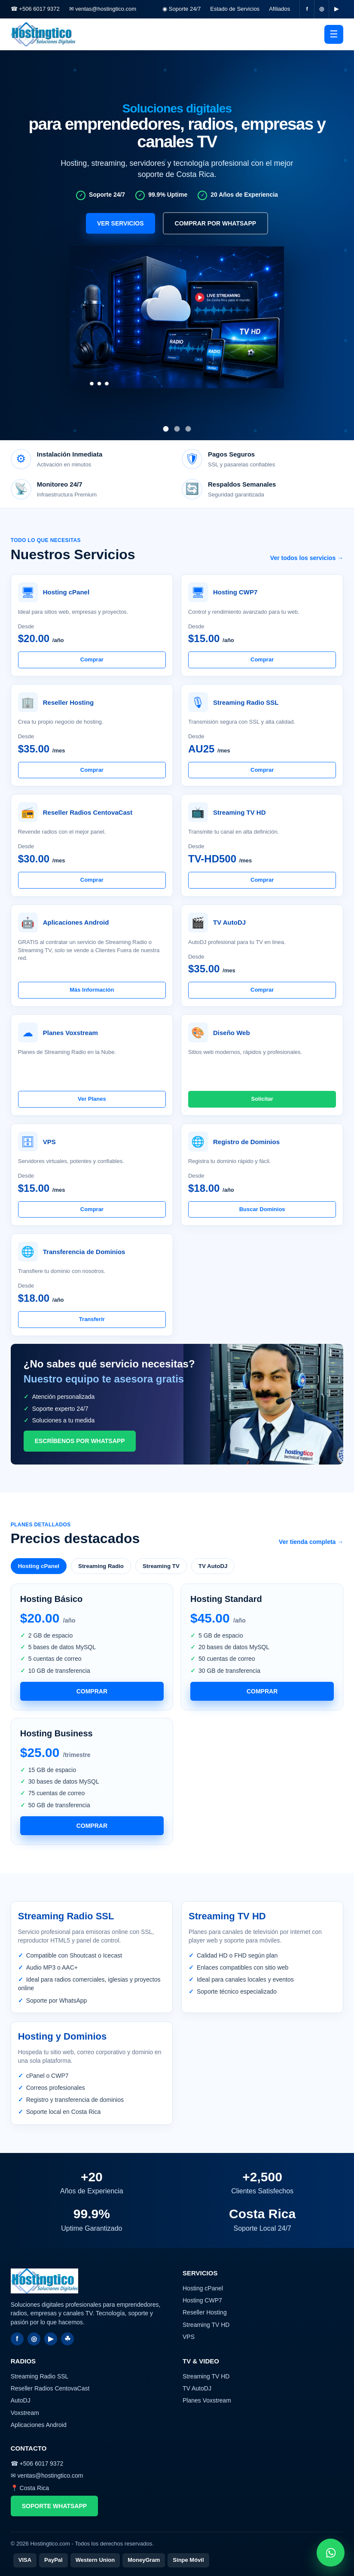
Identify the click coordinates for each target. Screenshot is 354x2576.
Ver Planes (92, 1099)
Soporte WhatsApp (54, 2506)
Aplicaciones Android (39, 2424)
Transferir (92, 1319)
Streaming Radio (101, 1566)
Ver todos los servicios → (306, 557)
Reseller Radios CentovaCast (50, 2388)
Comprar (92, 659)
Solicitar (262, 1099)
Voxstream (25, 2412)
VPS (189, 2336)
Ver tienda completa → (311, 1541)
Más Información (92, 990)
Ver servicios (120, 223)
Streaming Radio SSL (40, 2376)
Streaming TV (161, 1566)
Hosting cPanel (38, 1566)
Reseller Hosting (205, 2312)
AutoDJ (21, 2400)
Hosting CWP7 (202, 2300)
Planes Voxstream (207, 2400)
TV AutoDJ (213, 1566)
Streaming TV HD (206, 2324)
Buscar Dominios (262, 1209)
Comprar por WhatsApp (215, 223)
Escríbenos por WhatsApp (80, 1440)
